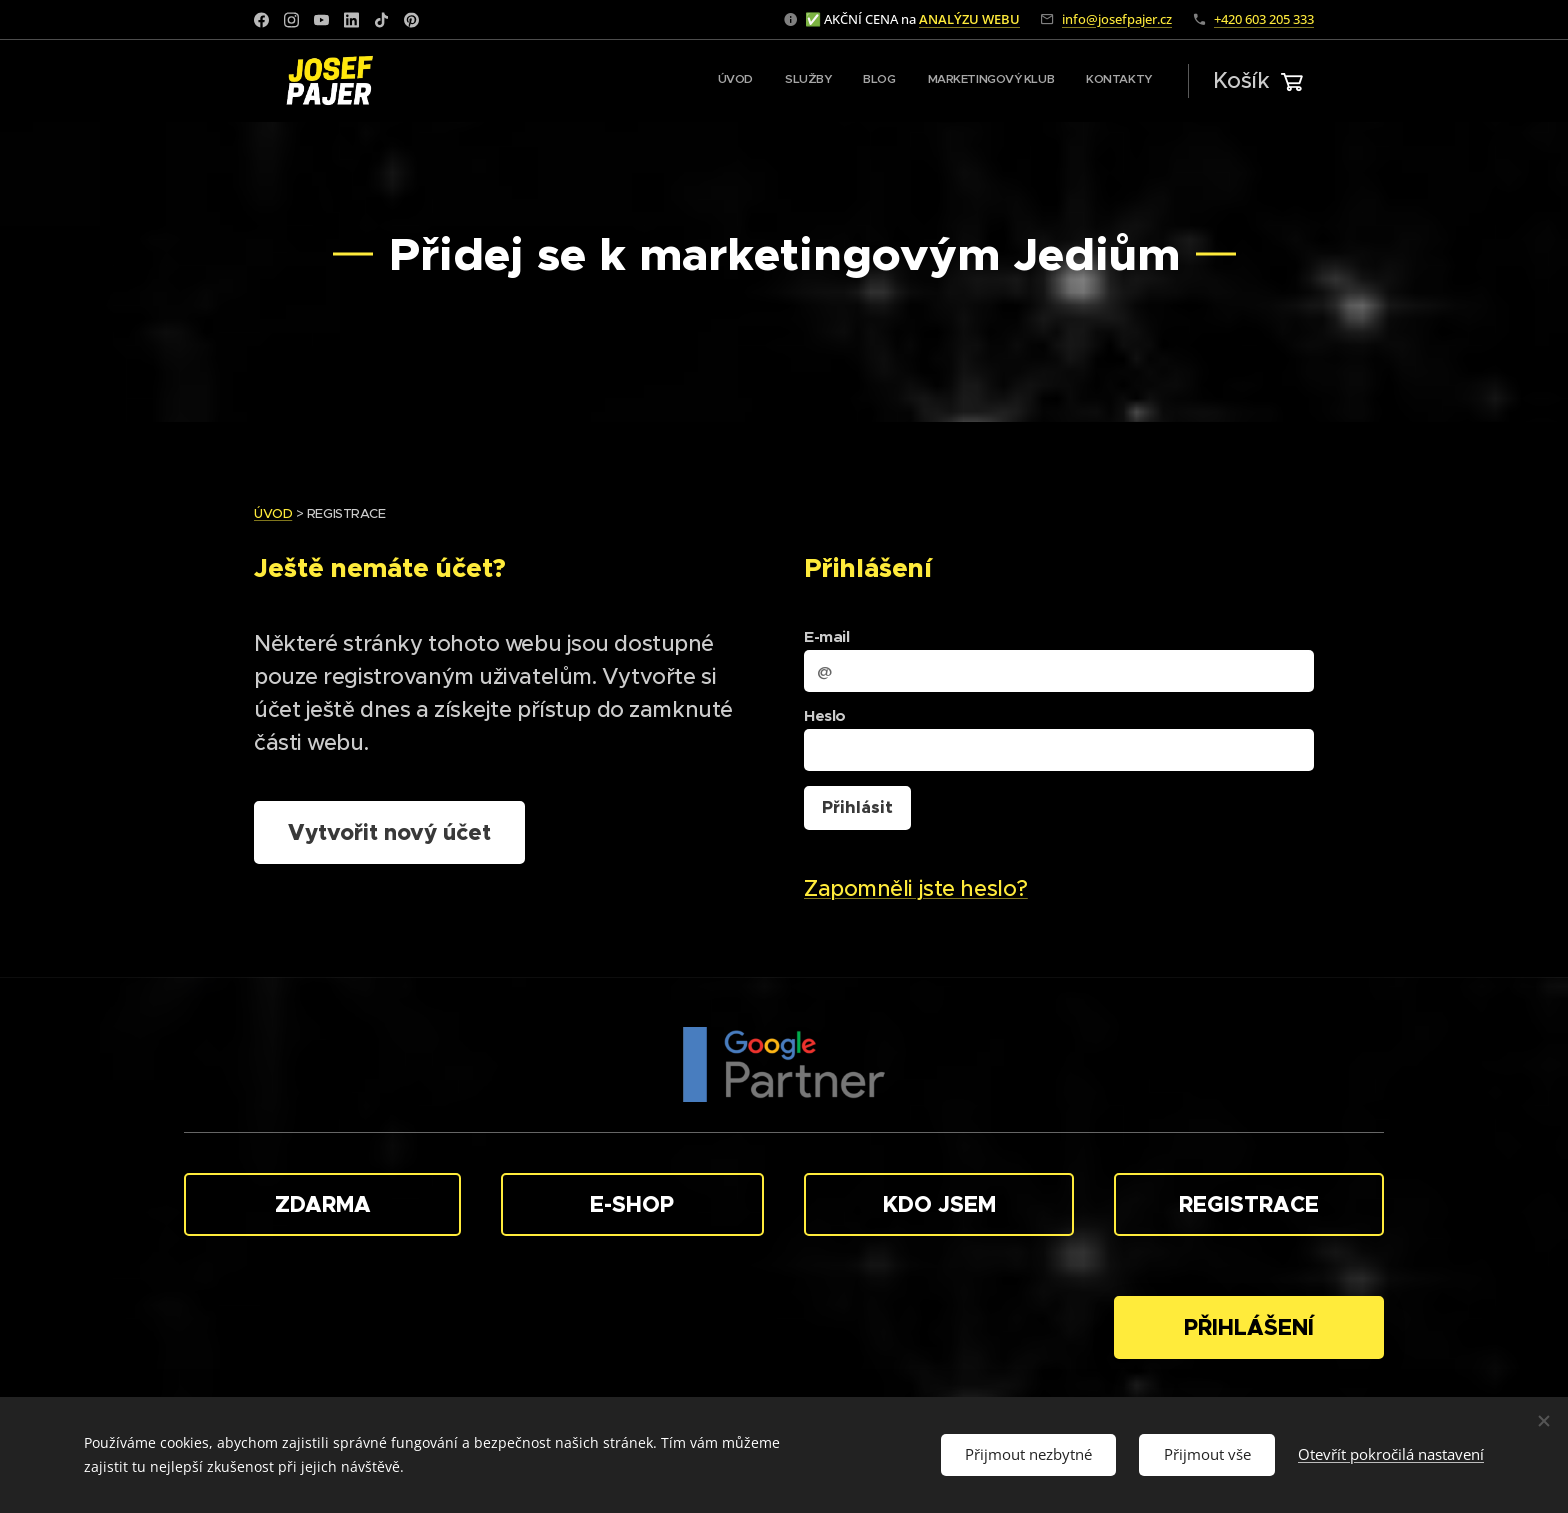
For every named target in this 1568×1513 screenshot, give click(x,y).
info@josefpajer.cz (1117, 19)
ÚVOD (273, 513)
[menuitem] (1029, 81)
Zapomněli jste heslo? (916, 888)
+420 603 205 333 (1264, 19)
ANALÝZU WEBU (969, 19)
